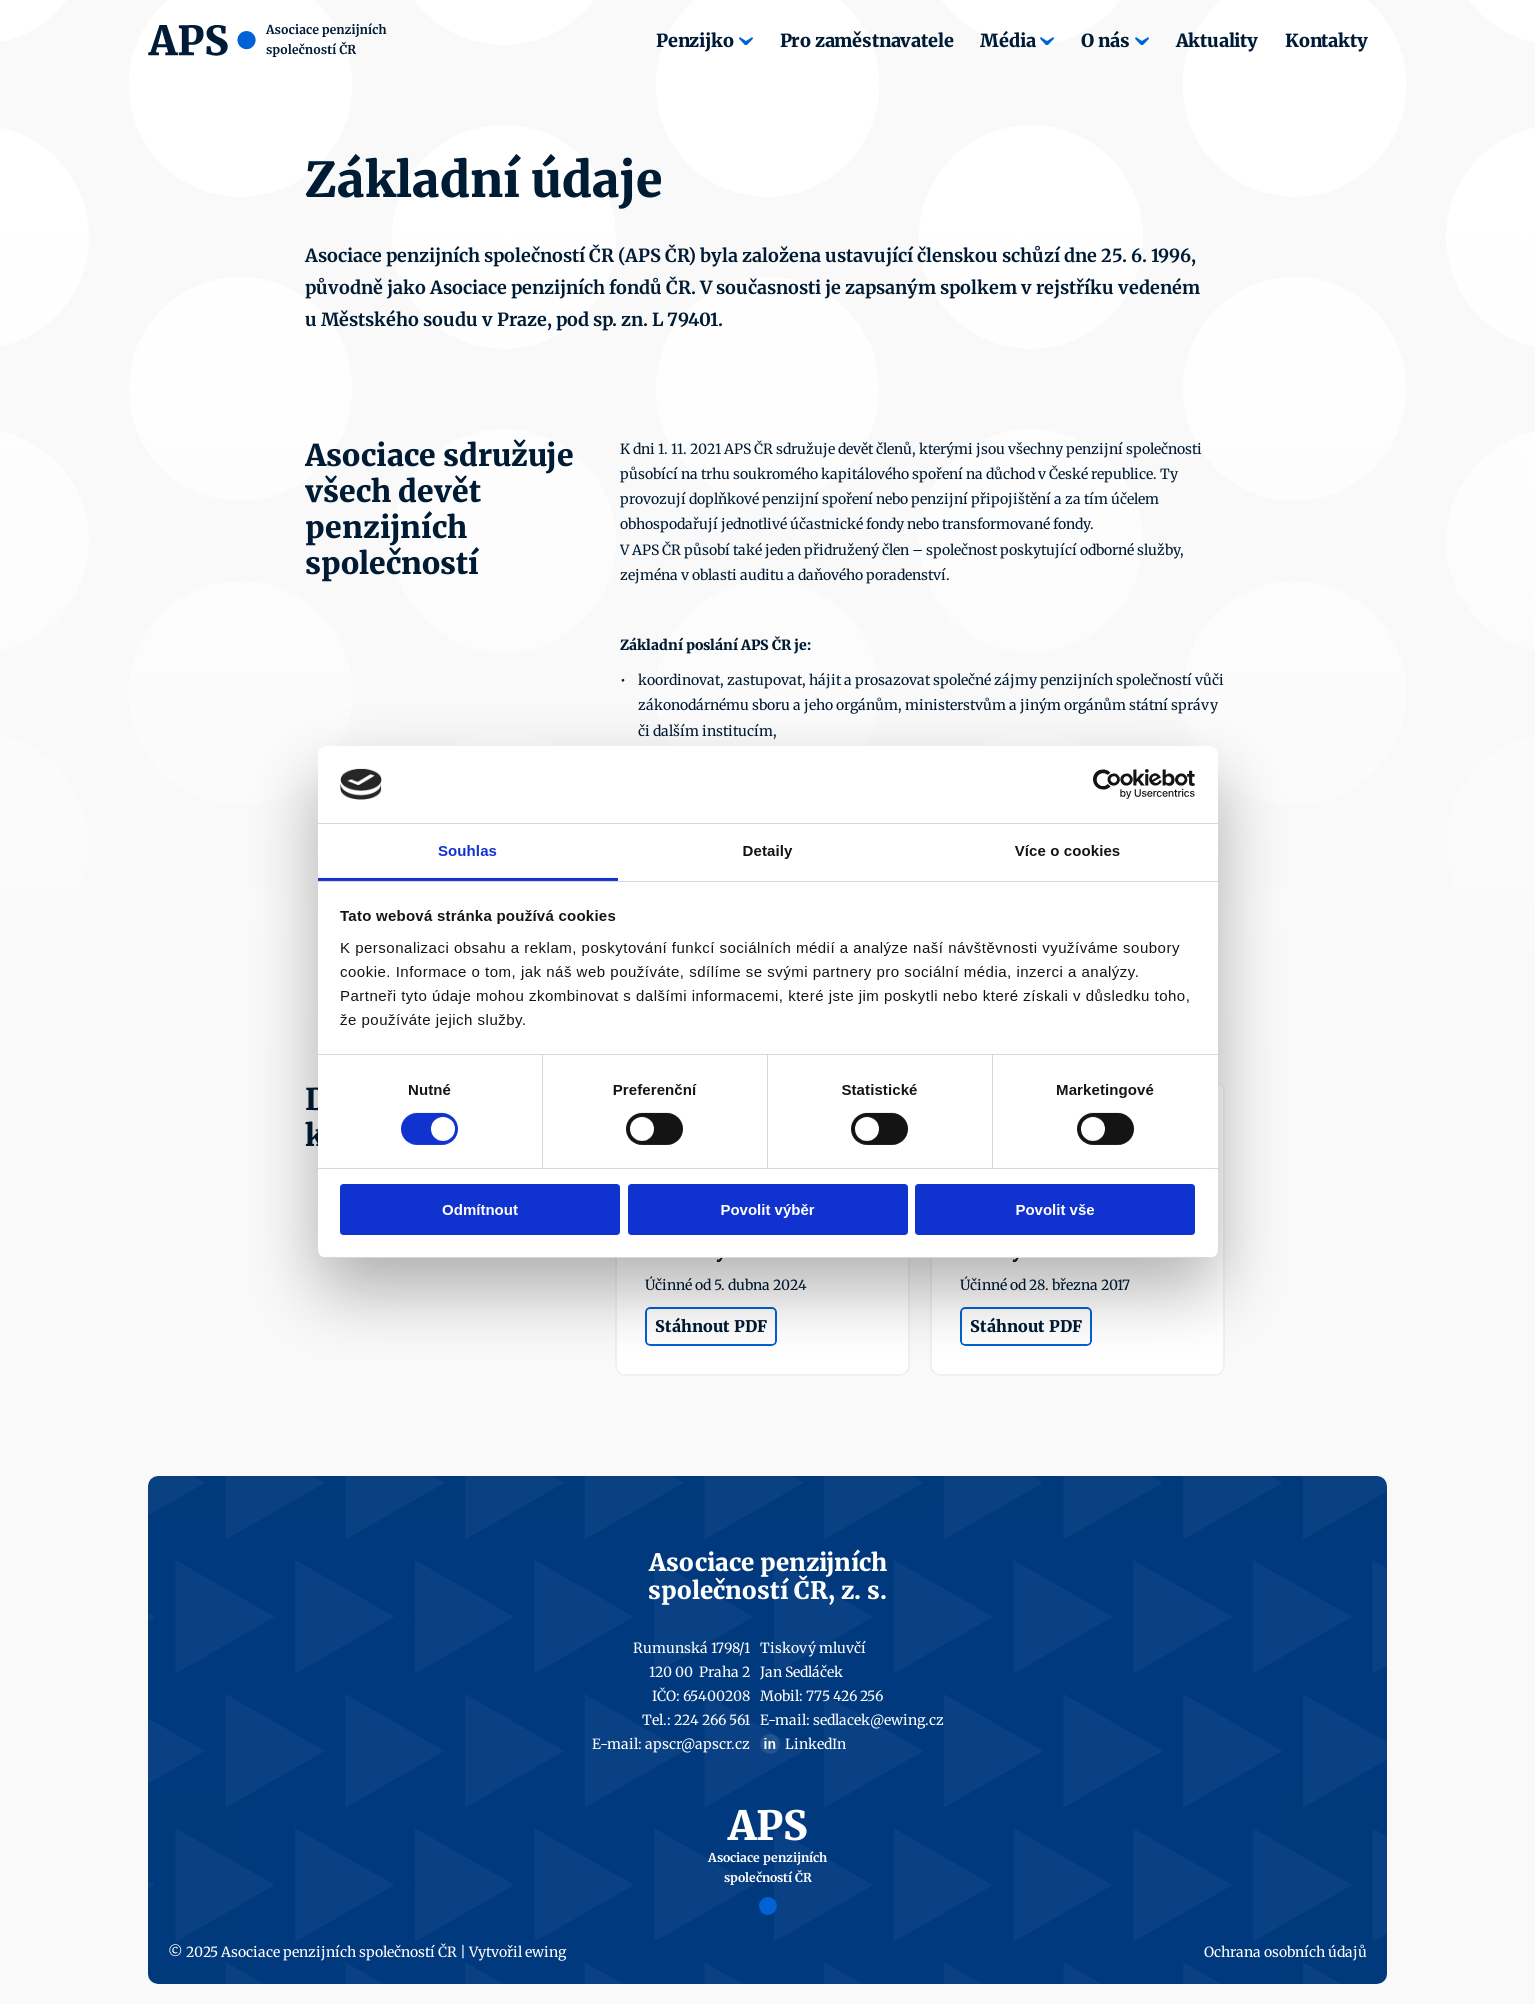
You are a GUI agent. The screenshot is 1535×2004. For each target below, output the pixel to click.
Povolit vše (1054, 1209)
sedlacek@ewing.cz (878, 1720)
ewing (545, 1952)
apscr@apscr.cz (697, 1744)
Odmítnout (480, 1209)
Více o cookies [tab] (1068, 850)
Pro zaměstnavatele (867, 40)
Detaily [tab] (768, 850)
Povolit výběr (767, 1209)
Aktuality (1217, 40)
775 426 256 (844, 1696)
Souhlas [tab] (467, 850)
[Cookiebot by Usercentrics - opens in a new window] (1107, 784)
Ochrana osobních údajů (1285, 1952)
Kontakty (1326, 40)
